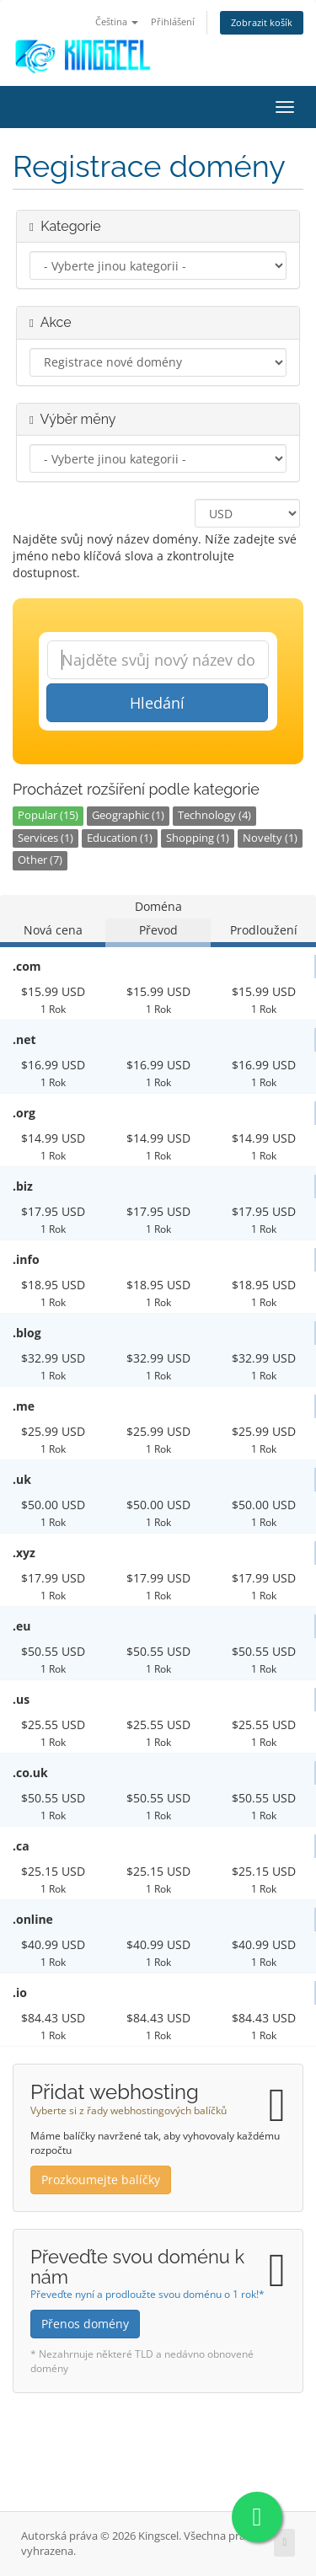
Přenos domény (85, 2324)
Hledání (157, 703)
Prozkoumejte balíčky (100, 2180)
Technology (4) (214, 815)
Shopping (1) (197, 838)
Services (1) (45, 838)
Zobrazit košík (261, 22)
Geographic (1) (128, 815)
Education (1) (120, 838)
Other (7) (40, 860)
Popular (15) (48, 815)
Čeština (116, 21)
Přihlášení (173, 21)
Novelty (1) (270, 838)
